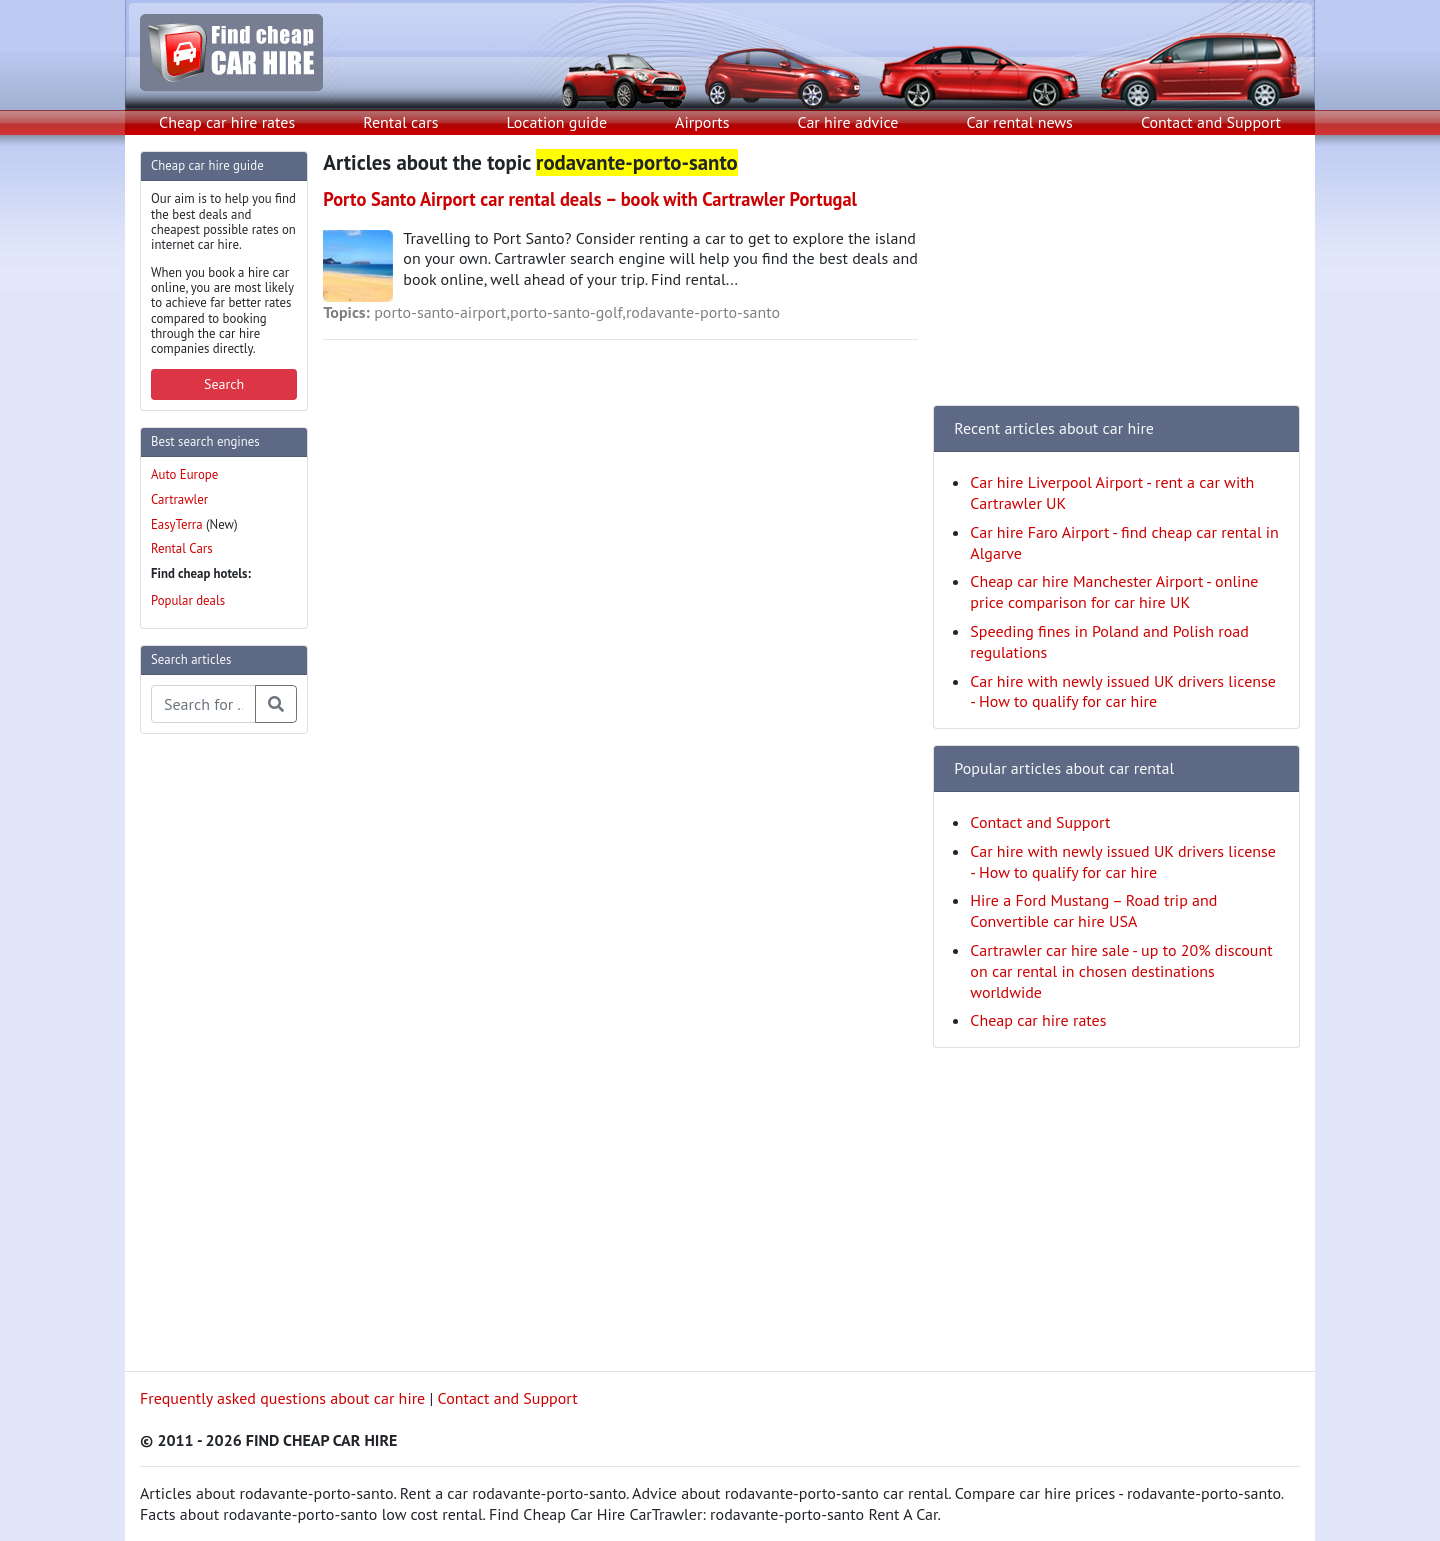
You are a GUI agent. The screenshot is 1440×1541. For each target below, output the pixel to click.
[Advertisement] (220, 1050)
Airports (702, 122)
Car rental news (1020, 122)
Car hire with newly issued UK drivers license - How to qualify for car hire (1123, 691)
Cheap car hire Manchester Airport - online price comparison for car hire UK (1114, 591)
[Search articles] (203, 704)
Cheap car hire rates (227, 122)
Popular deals (188, 600)
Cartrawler (179, 499)
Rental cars (400, 122)
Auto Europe (184, 474)
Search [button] (224, 384)
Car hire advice (848, 122)
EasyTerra (177, 524)
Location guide (556, 122)
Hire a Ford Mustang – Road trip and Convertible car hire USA (1093, 910)
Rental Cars (182, 548)
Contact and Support (1211, 122)
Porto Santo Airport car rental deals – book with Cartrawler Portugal (590, 199)
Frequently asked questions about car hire (282, 1398)
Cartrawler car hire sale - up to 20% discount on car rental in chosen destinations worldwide (1121, 971)
